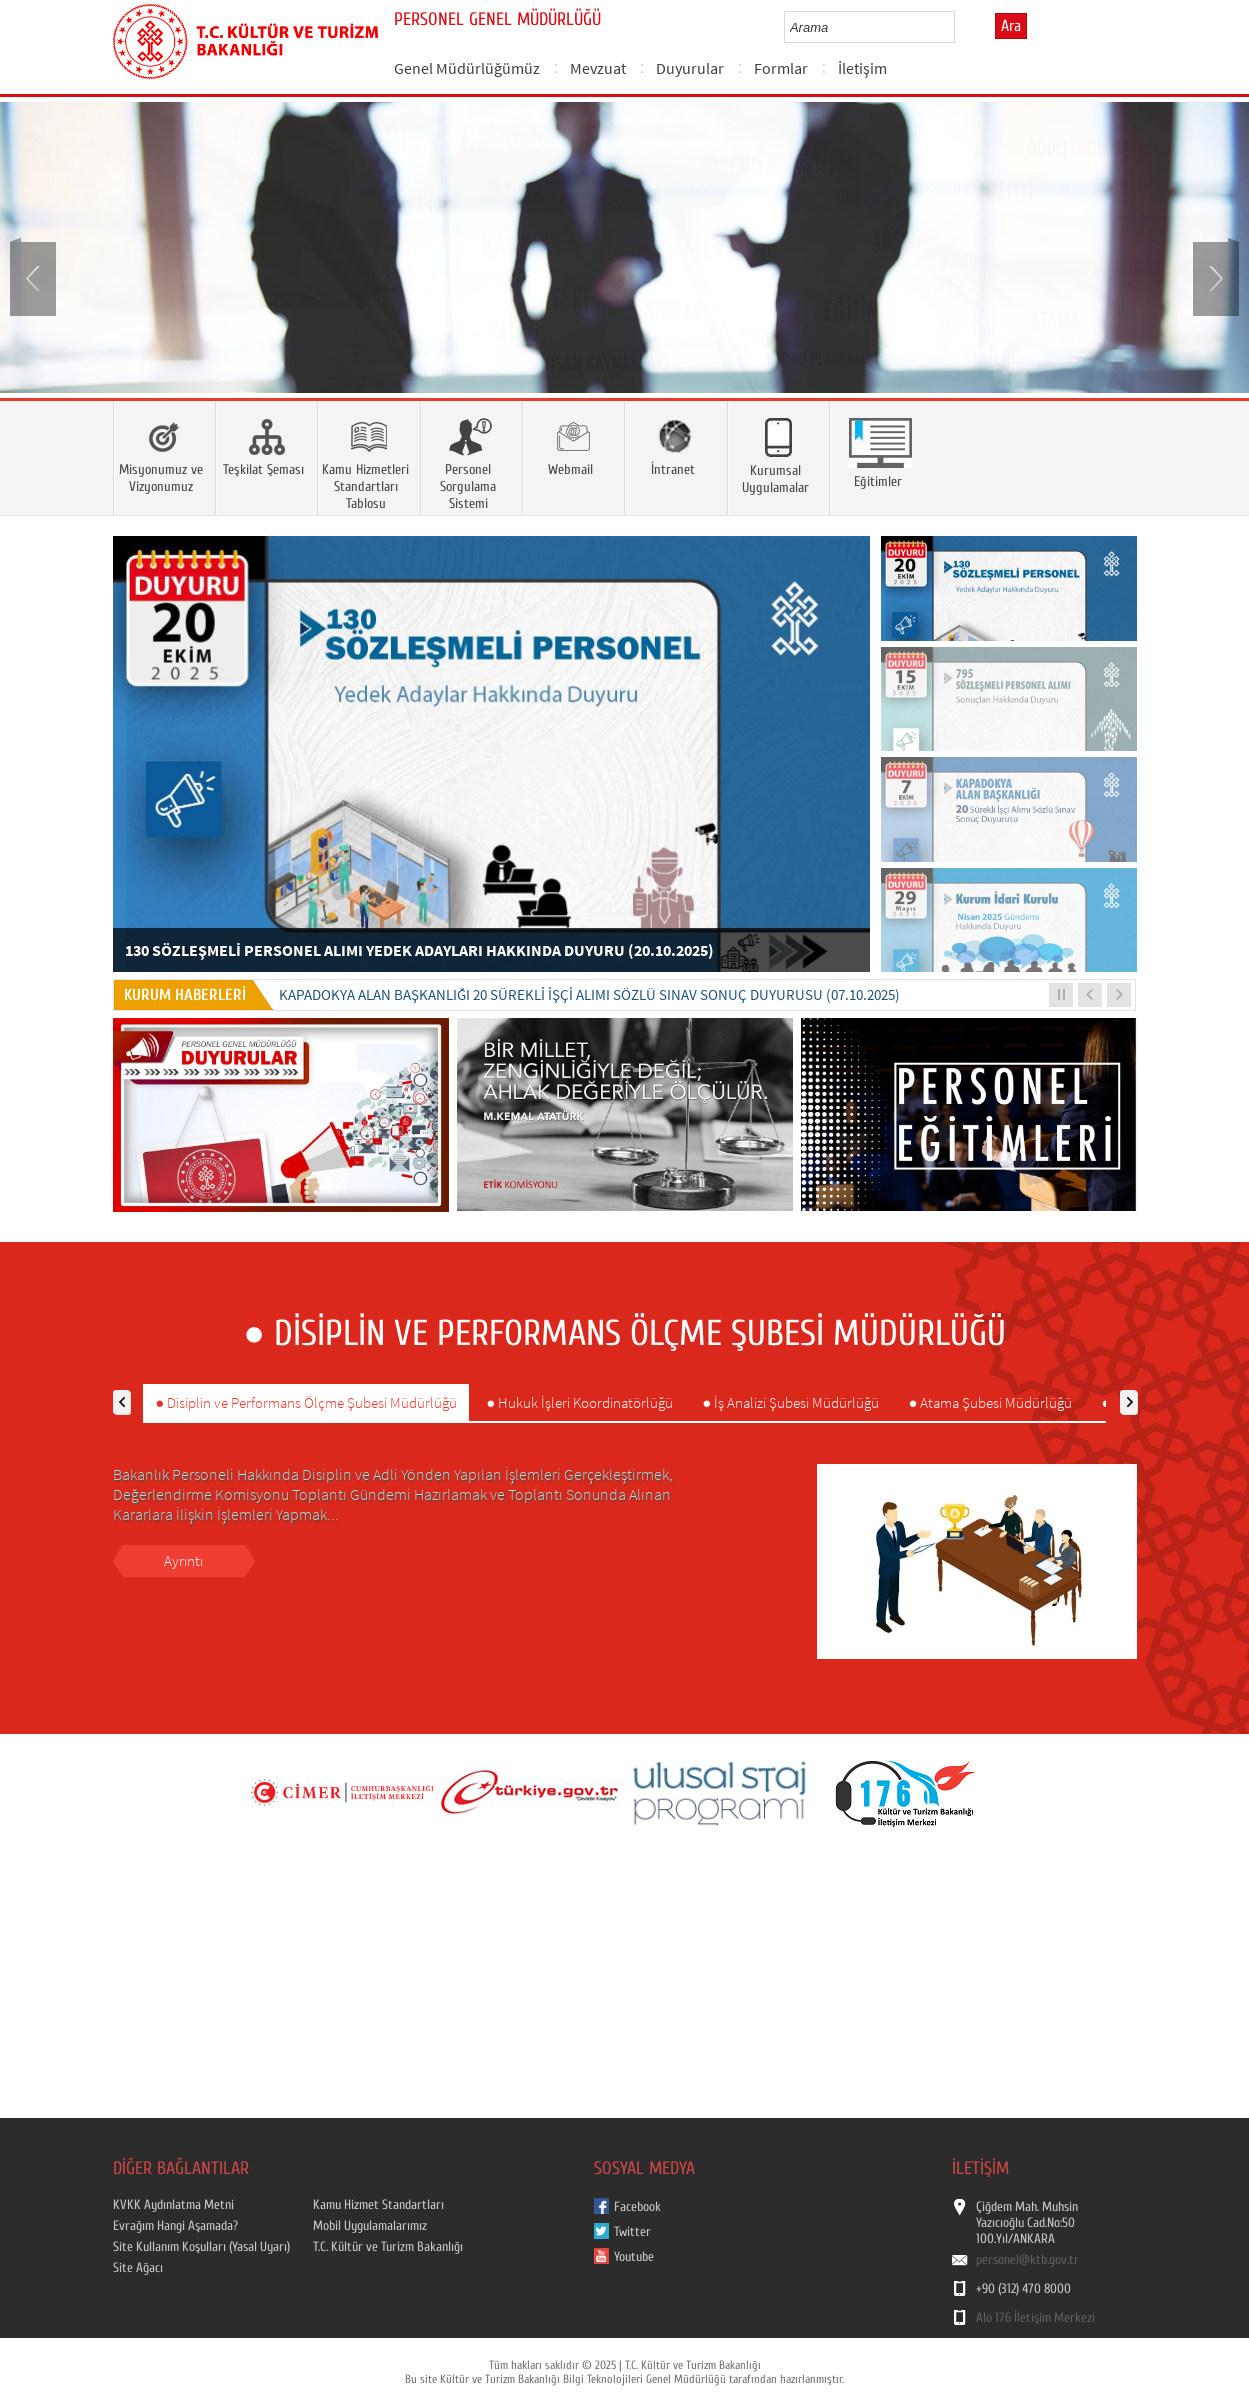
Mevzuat (598, 68)
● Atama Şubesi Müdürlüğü (990, 1402)
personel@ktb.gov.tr (1027, 2260)
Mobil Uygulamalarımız (370, 2226)
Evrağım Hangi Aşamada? (175, 2226)
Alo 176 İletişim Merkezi (1035, 2318)
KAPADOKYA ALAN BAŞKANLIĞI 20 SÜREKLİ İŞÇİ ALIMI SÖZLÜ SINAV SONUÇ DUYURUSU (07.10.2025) (589, 994)
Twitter (632, 2232)
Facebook (637, 2207)
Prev (35, 277)
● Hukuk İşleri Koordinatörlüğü (579, 1402)
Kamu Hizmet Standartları (378, 2205)
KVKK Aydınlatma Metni (173, 2205)
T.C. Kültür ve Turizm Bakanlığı (388, 2247)
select (960, 27)
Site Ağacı (138, 2268)
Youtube (634, 2257)
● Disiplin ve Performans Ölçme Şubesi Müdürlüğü (306, 1402)
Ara (1011, 26)
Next (1214, 277)
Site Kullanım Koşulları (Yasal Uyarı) (201, 2247)
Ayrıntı (183, 1560)
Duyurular (690, 68)
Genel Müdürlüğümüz (467, 68)
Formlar (781, 68)
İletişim (862, 68)
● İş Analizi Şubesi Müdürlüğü (790, 1402)
